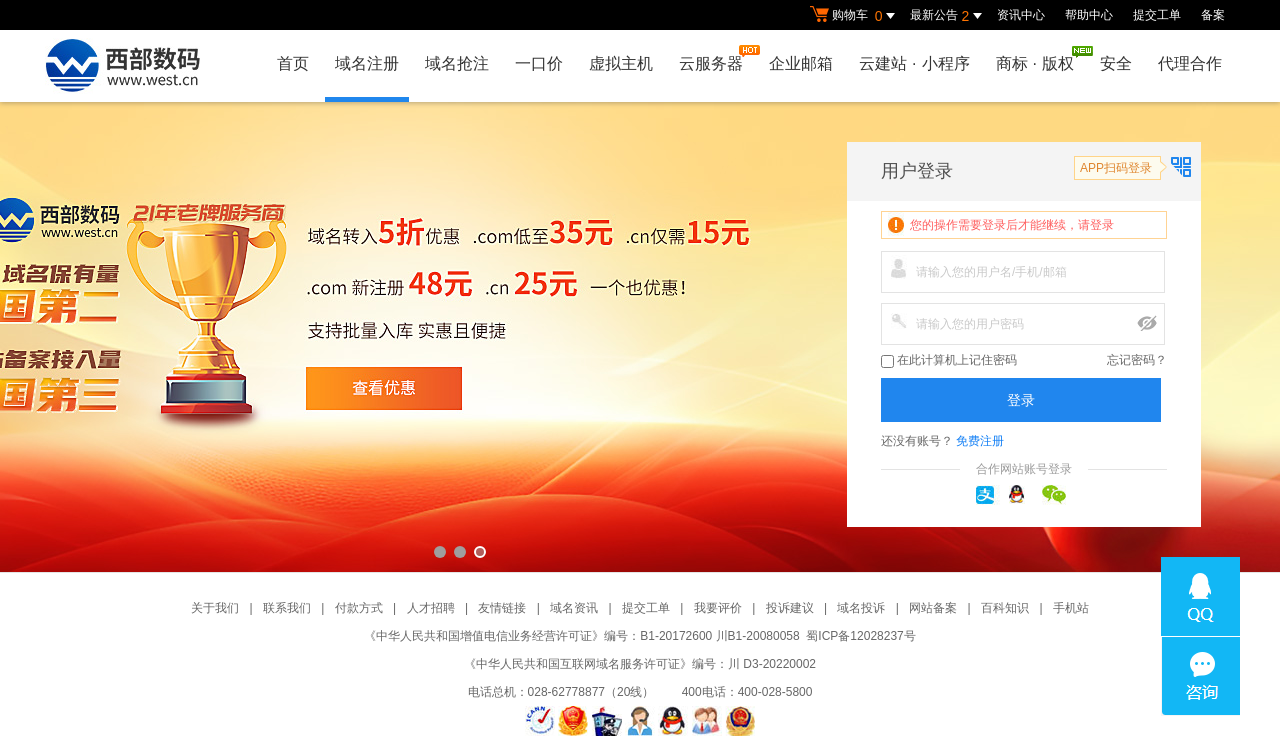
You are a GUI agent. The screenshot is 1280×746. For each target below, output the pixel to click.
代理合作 (1190, 63)
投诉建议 (790, 608)
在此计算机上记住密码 (949, 360)
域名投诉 (861, 608)
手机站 (1071, 608)
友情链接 (502, 608)
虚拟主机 (621, 63)
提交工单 (1157, 15)
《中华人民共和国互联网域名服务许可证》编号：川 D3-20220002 (640, 664)
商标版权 (1040, 59)
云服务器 (716, 58)
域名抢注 (457, 63)
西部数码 (640, 337)
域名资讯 (574, 608)
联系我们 (287, 608)
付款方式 (359, 608)
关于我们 (215, 608)
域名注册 (367, 63)
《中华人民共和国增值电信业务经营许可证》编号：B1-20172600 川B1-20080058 (581, 636)
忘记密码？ (1137, 360)
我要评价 (718, 608)
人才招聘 (431, 608)
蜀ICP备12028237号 (860, 636)
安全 (1116, 63)
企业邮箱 (801, 63)
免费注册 (980, 441)
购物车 (855, 16)
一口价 (539, 63)
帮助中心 (1089, 15)
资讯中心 (1021, 15)
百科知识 (1005, 608)
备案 (1213, 15)
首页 (293, 63)
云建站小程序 (914, 63)
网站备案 (933, 608)
